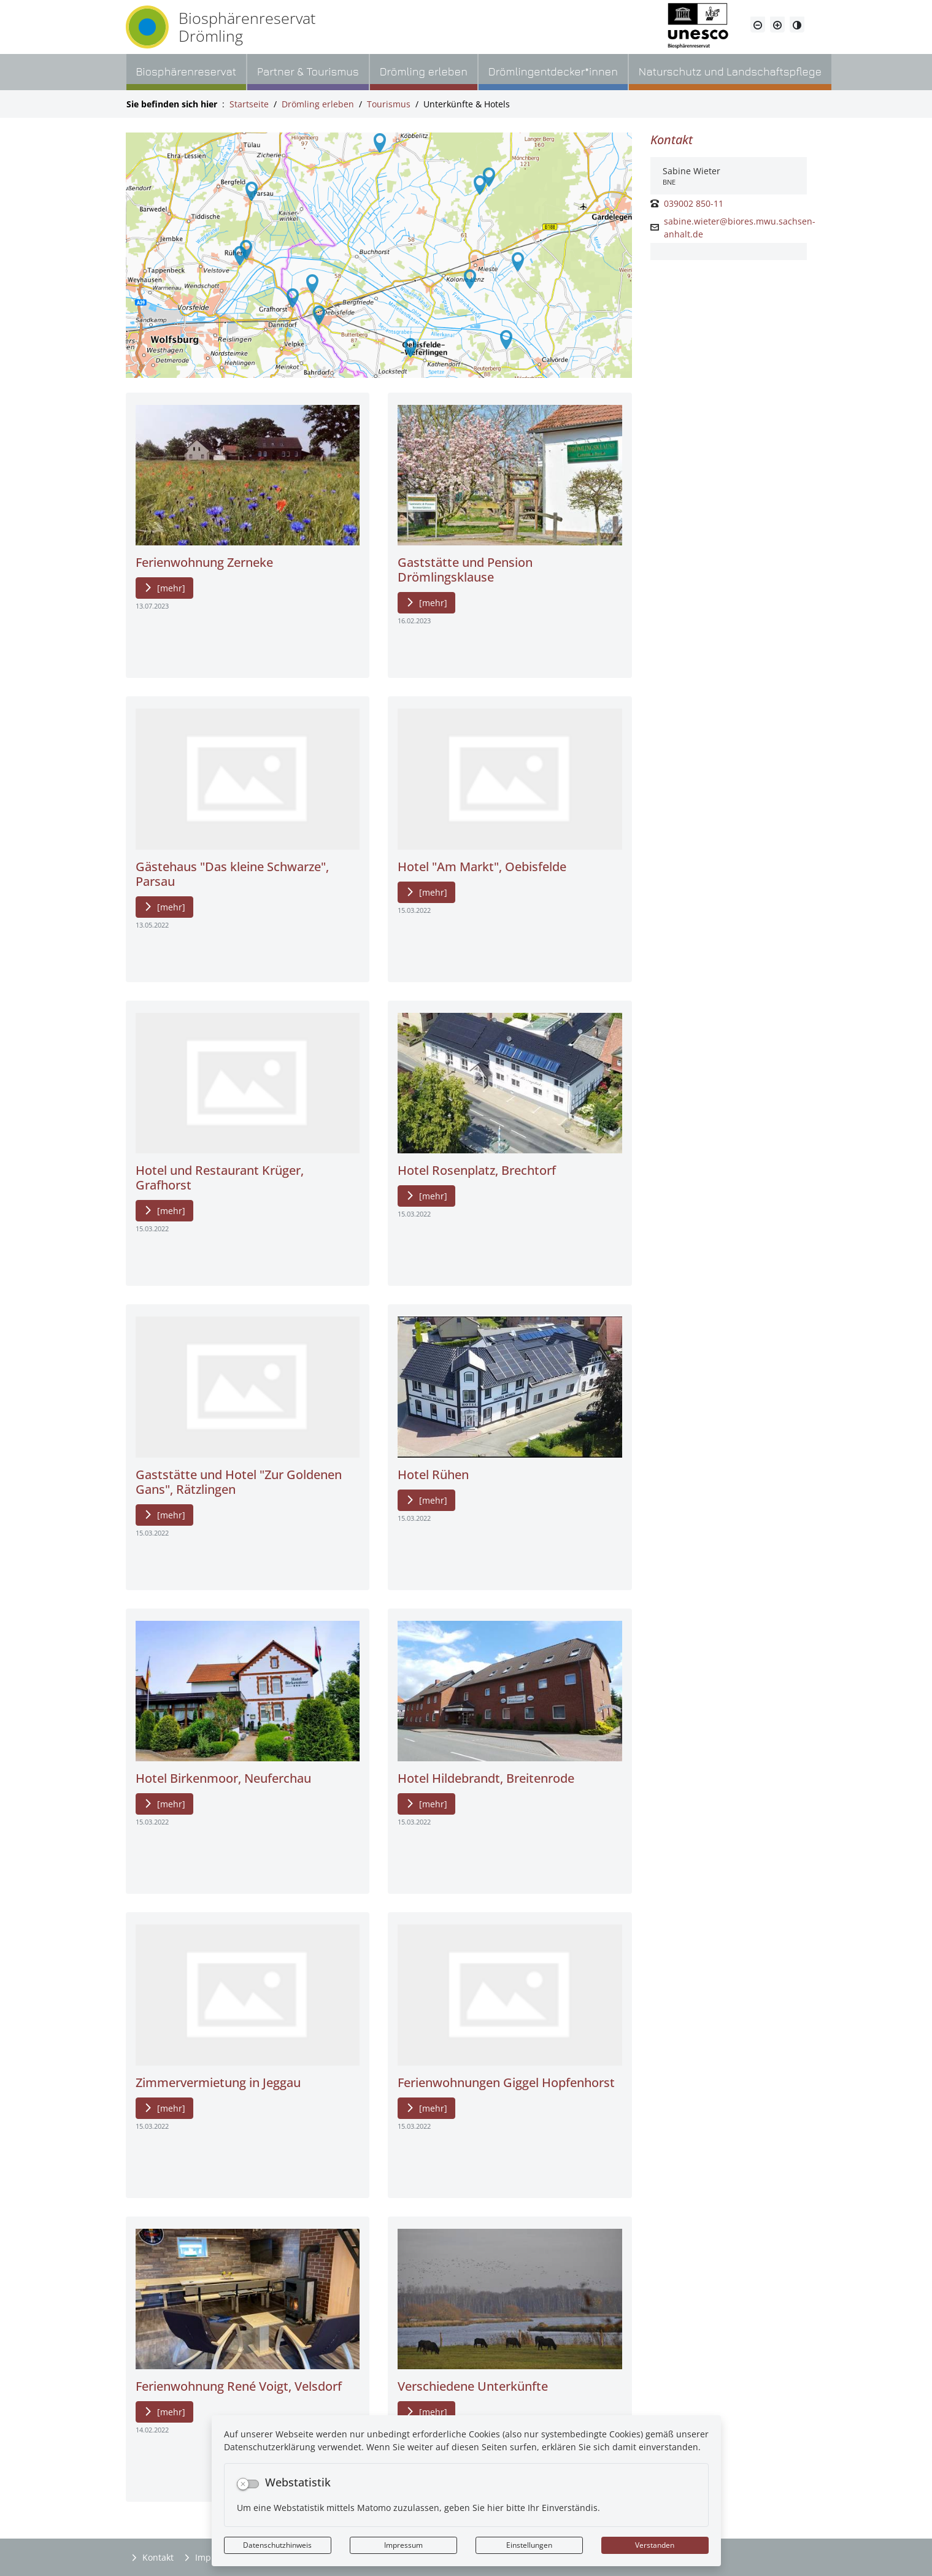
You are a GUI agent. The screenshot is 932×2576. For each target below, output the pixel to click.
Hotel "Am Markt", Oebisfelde (482, 866)
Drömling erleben (318, 104)
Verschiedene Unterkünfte (473, 2386)
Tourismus (388, 104)
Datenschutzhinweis (277, 2545)
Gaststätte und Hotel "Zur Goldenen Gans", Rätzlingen (239, 1482)
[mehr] (171, 588)
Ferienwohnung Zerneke (204, 562)
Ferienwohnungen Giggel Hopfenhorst (506, 2082)
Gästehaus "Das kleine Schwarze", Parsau (232, 874)
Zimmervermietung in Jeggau (218, 2082)
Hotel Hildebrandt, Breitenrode (486, 1778)
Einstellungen (529, 2545)
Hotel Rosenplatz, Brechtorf (477, 1170)
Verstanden (654, 2545)
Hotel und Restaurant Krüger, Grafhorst (220, 1177)
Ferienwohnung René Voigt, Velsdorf (239, 2386)
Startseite (249, 104)
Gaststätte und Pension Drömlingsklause (465, 569)
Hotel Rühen (433, 1474)
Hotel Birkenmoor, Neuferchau (223, 1778)
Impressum (403, 2545)
